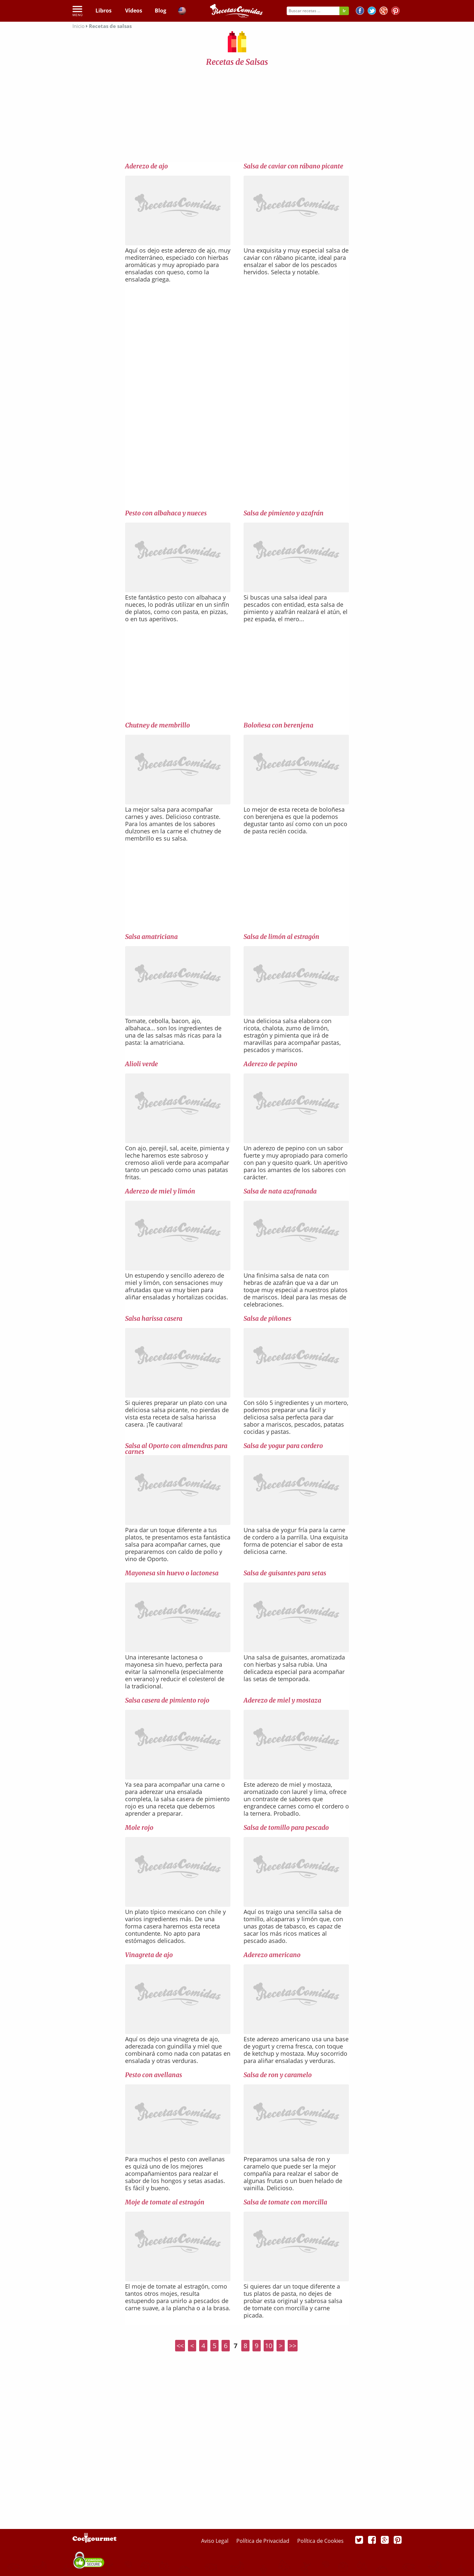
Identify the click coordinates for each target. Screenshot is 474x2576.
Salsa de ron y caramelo (278, 2075)
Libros (103, 10)
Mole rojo (139, 1827)
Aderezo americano (272, 1955)
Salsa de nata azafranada (280, 1191)
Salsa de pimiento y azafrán (284, 513)
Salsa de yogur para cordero (283, 1446)
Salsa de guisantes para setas (285, 1573)
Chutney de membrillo (157, 725)
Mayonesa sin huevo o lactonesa (172, 1573)
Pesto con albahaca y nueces (166, 513)
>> (292, 2345)
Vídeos (133, 10)
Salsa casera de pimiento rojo (167, 1700)
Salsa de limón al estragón (281, 937)
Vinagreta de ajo (149, 1955)
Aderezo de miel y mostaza (282, 1700)
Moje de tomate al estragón (164, 2202)
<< (180, 2345)
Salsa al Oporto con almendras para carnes (176, 1449)
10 (268, 2345)
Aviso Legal (215, 2540)
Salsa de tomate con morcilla (285, 2202)
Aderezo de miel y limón (160, 1191)
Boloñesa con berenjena (278, 725)
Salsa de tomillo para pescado (286, 1827)
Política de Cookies (320, 2540)
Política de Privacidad (263, 2540)
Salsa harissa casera (153, 1318)
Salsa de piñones (267, 1318)
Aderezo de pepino (270, 1064)
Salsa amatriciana (151, 937)
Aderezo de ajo (146, 166)
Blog (160, 10)
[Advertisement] (237, 116)
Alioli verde (141, 1064)
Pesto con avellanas (153, 2075)
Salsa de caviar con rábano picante (293, 166)
